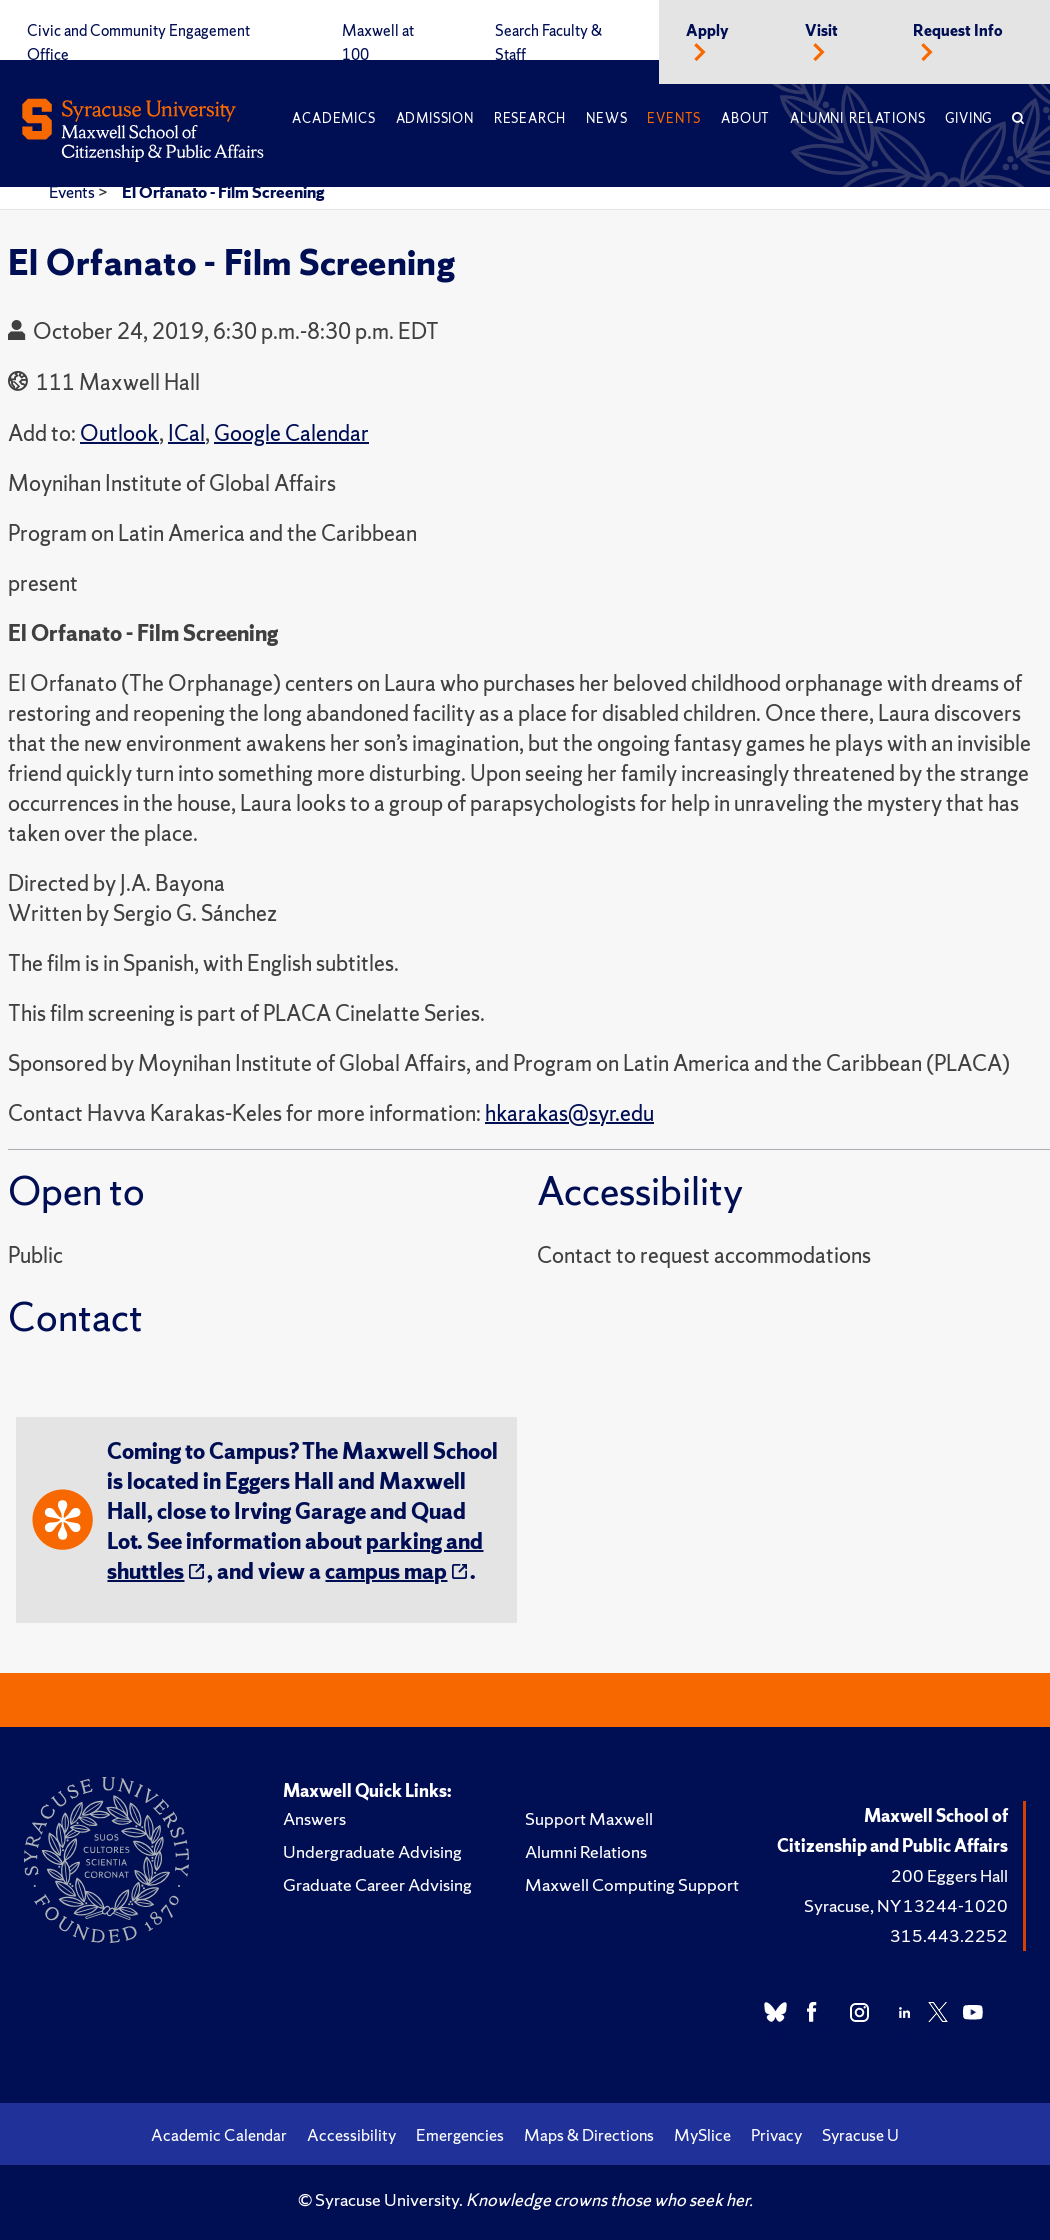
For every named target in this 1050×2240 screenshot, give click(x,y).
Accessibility (351, 2135)
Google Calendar (291, 433)
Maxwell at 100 (378, 43)
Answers (314, 1818)
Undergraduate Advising (372, 1851)
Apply (707, 31)
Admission (435, 118)
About (745, 118)
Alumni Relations (857, 118)
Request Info (958, 31)
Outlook (119, 433)
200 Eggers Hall (949, 1875)
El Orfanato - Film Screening (223, 192)
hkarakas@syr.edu (569, 1113)
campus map (386, 1571)
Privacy (776, 2135)
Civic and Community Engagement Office (138, 43)
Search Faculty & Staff (548, 43)
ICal (186, 433)
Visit (821, 31)
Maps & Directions (589, 2135)
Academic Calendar (219, 2135)
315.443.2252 (949, 1935)
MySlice (702, 2135)
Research (530, 118)
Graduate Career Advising (377, 1884)
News (606, 118)
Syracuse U (860, 2135)
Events (674, 118)
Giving (968, 118)
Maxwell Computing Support (632, 1884)
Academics (333, 118)
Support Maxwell (589, 1818)
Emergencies (460, 2135)
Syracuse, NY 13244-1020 (906, 1905)
